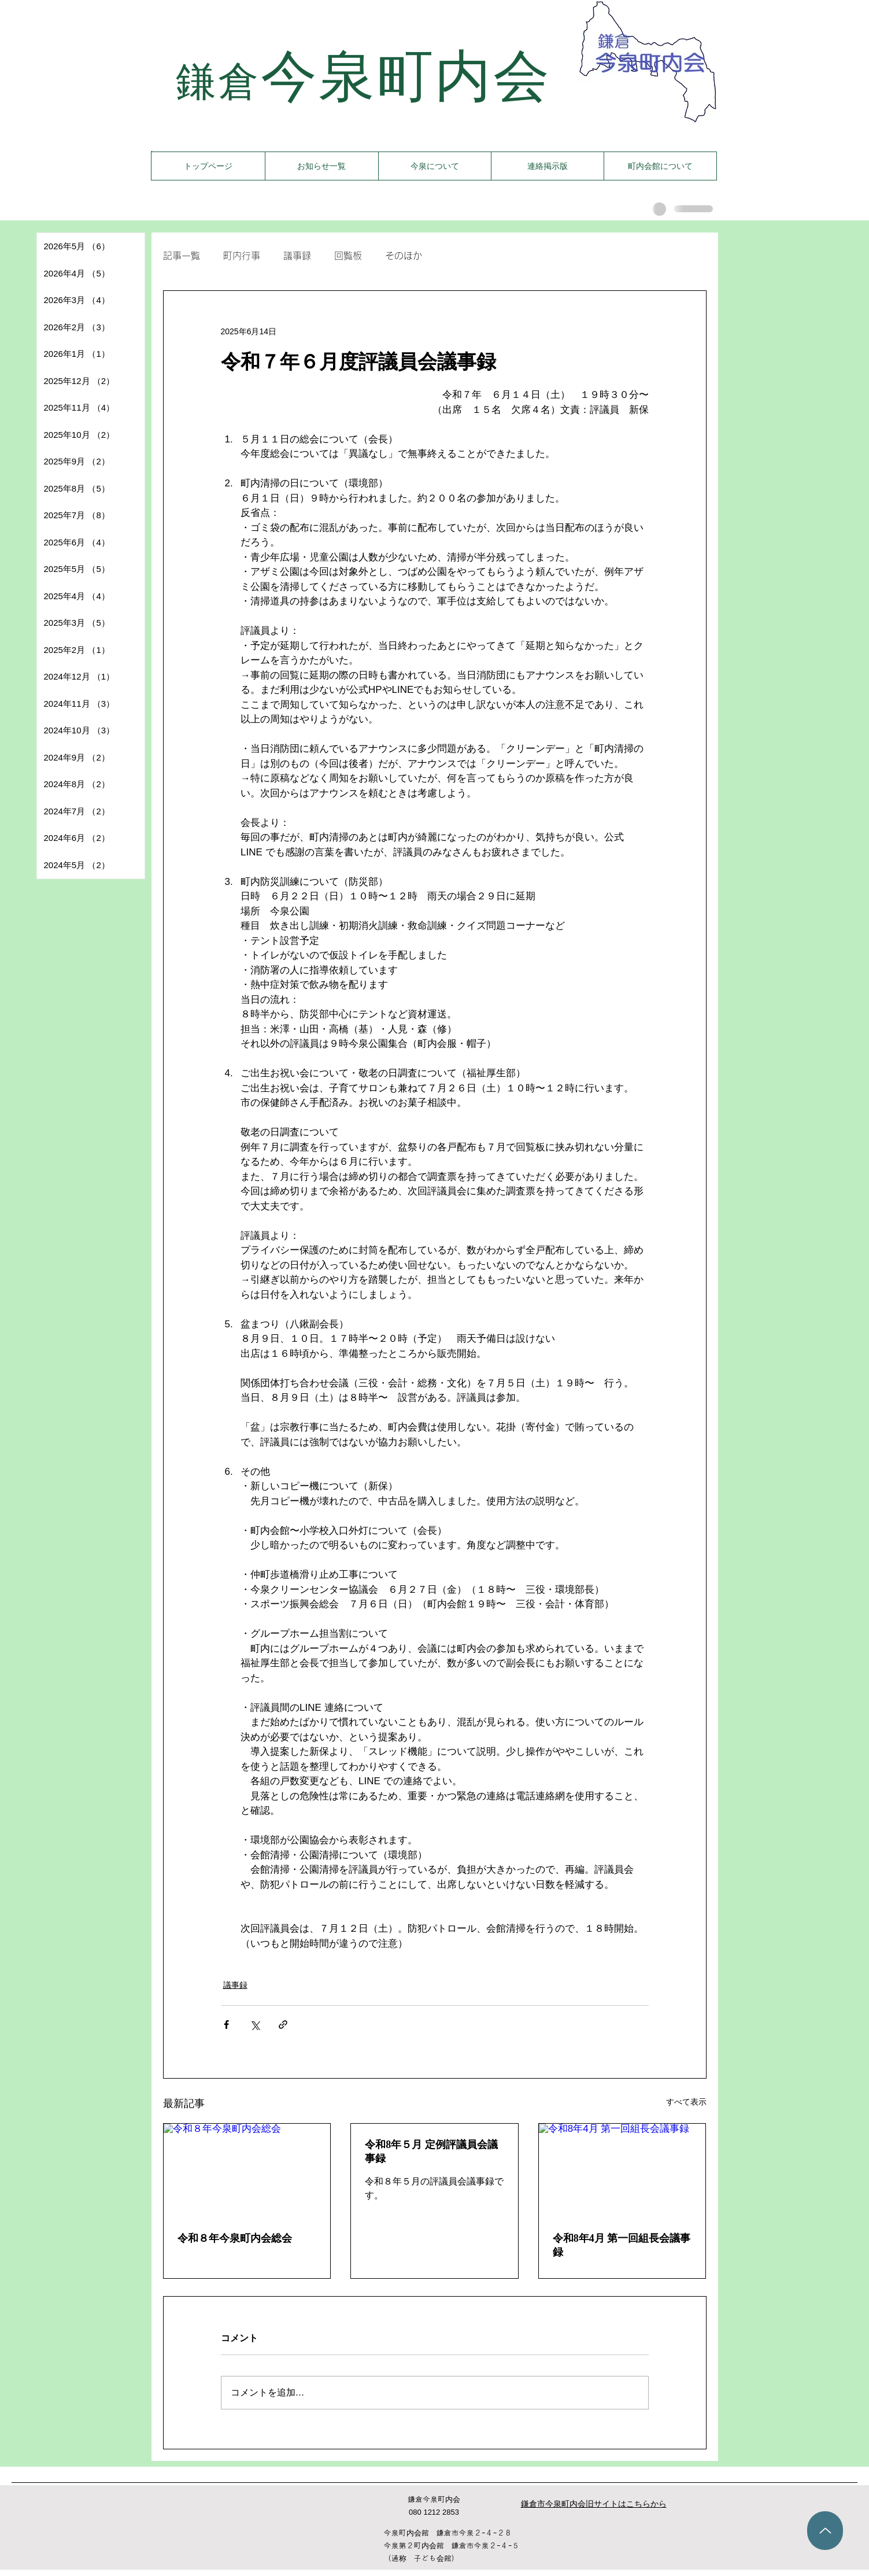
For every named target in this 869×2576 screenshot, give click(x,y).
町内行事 (241, 255)
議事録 (297, 255)
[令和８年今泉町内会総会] (247, 2170)
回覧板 (348, 255)
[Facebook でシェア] (226, 2024)
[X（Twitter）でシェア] (254, 2024)
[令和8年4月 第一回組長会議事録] (622, 2170)
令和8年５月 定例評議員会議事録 (431, 2151)
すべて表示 (686, 2101)
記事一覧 (181, 255)
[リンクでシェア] (283, 2024)
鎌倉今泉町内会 (434, 2499)
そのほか (403, 255)
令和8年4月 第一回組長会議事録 (622, 2245)
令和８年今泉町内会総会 (235, 2238)
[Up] (825, 2530)
